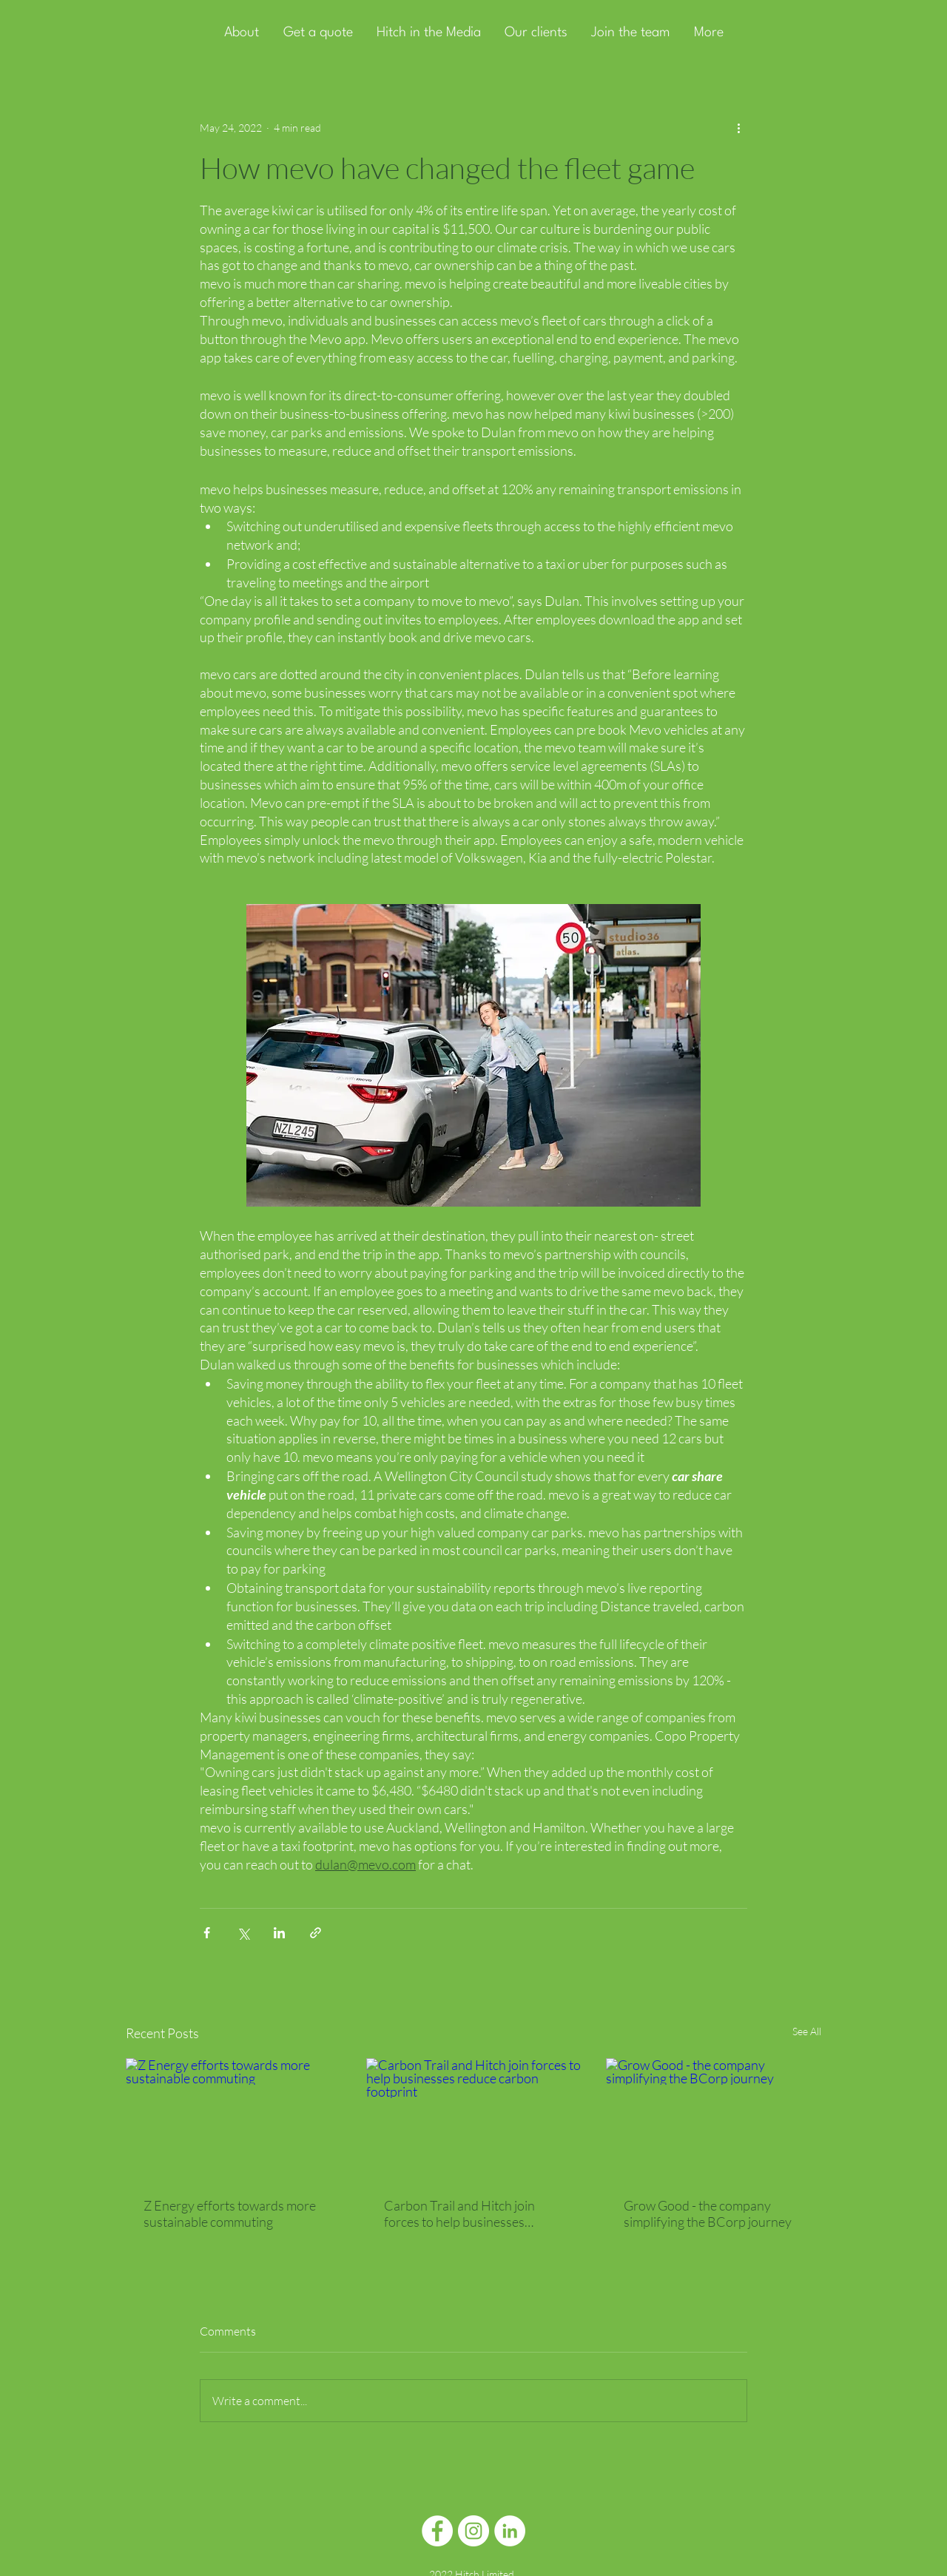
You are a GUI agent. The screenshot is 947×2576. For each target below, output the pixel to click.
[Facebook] (437, 2530)
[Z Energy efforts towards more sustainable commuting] (233, 2118)
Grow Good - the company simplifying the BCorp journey (708, 2213)
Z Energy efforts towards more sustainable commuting (230, 2213)
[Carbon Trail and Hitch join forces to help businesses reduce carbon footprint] (474, 2118)
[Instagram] (473, 2530)
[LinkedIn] (509, 2530)
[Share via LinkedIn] (279, 1933)
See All (806, 2031)
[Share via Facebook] (207, 1933)
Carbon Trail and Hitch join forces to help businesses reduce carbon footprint (459, 2213)
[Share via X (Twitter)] (243, 1933)
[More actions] (738, 127)
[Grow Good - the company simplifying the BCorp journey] (713, 2118)
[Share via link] (316, 1933)
